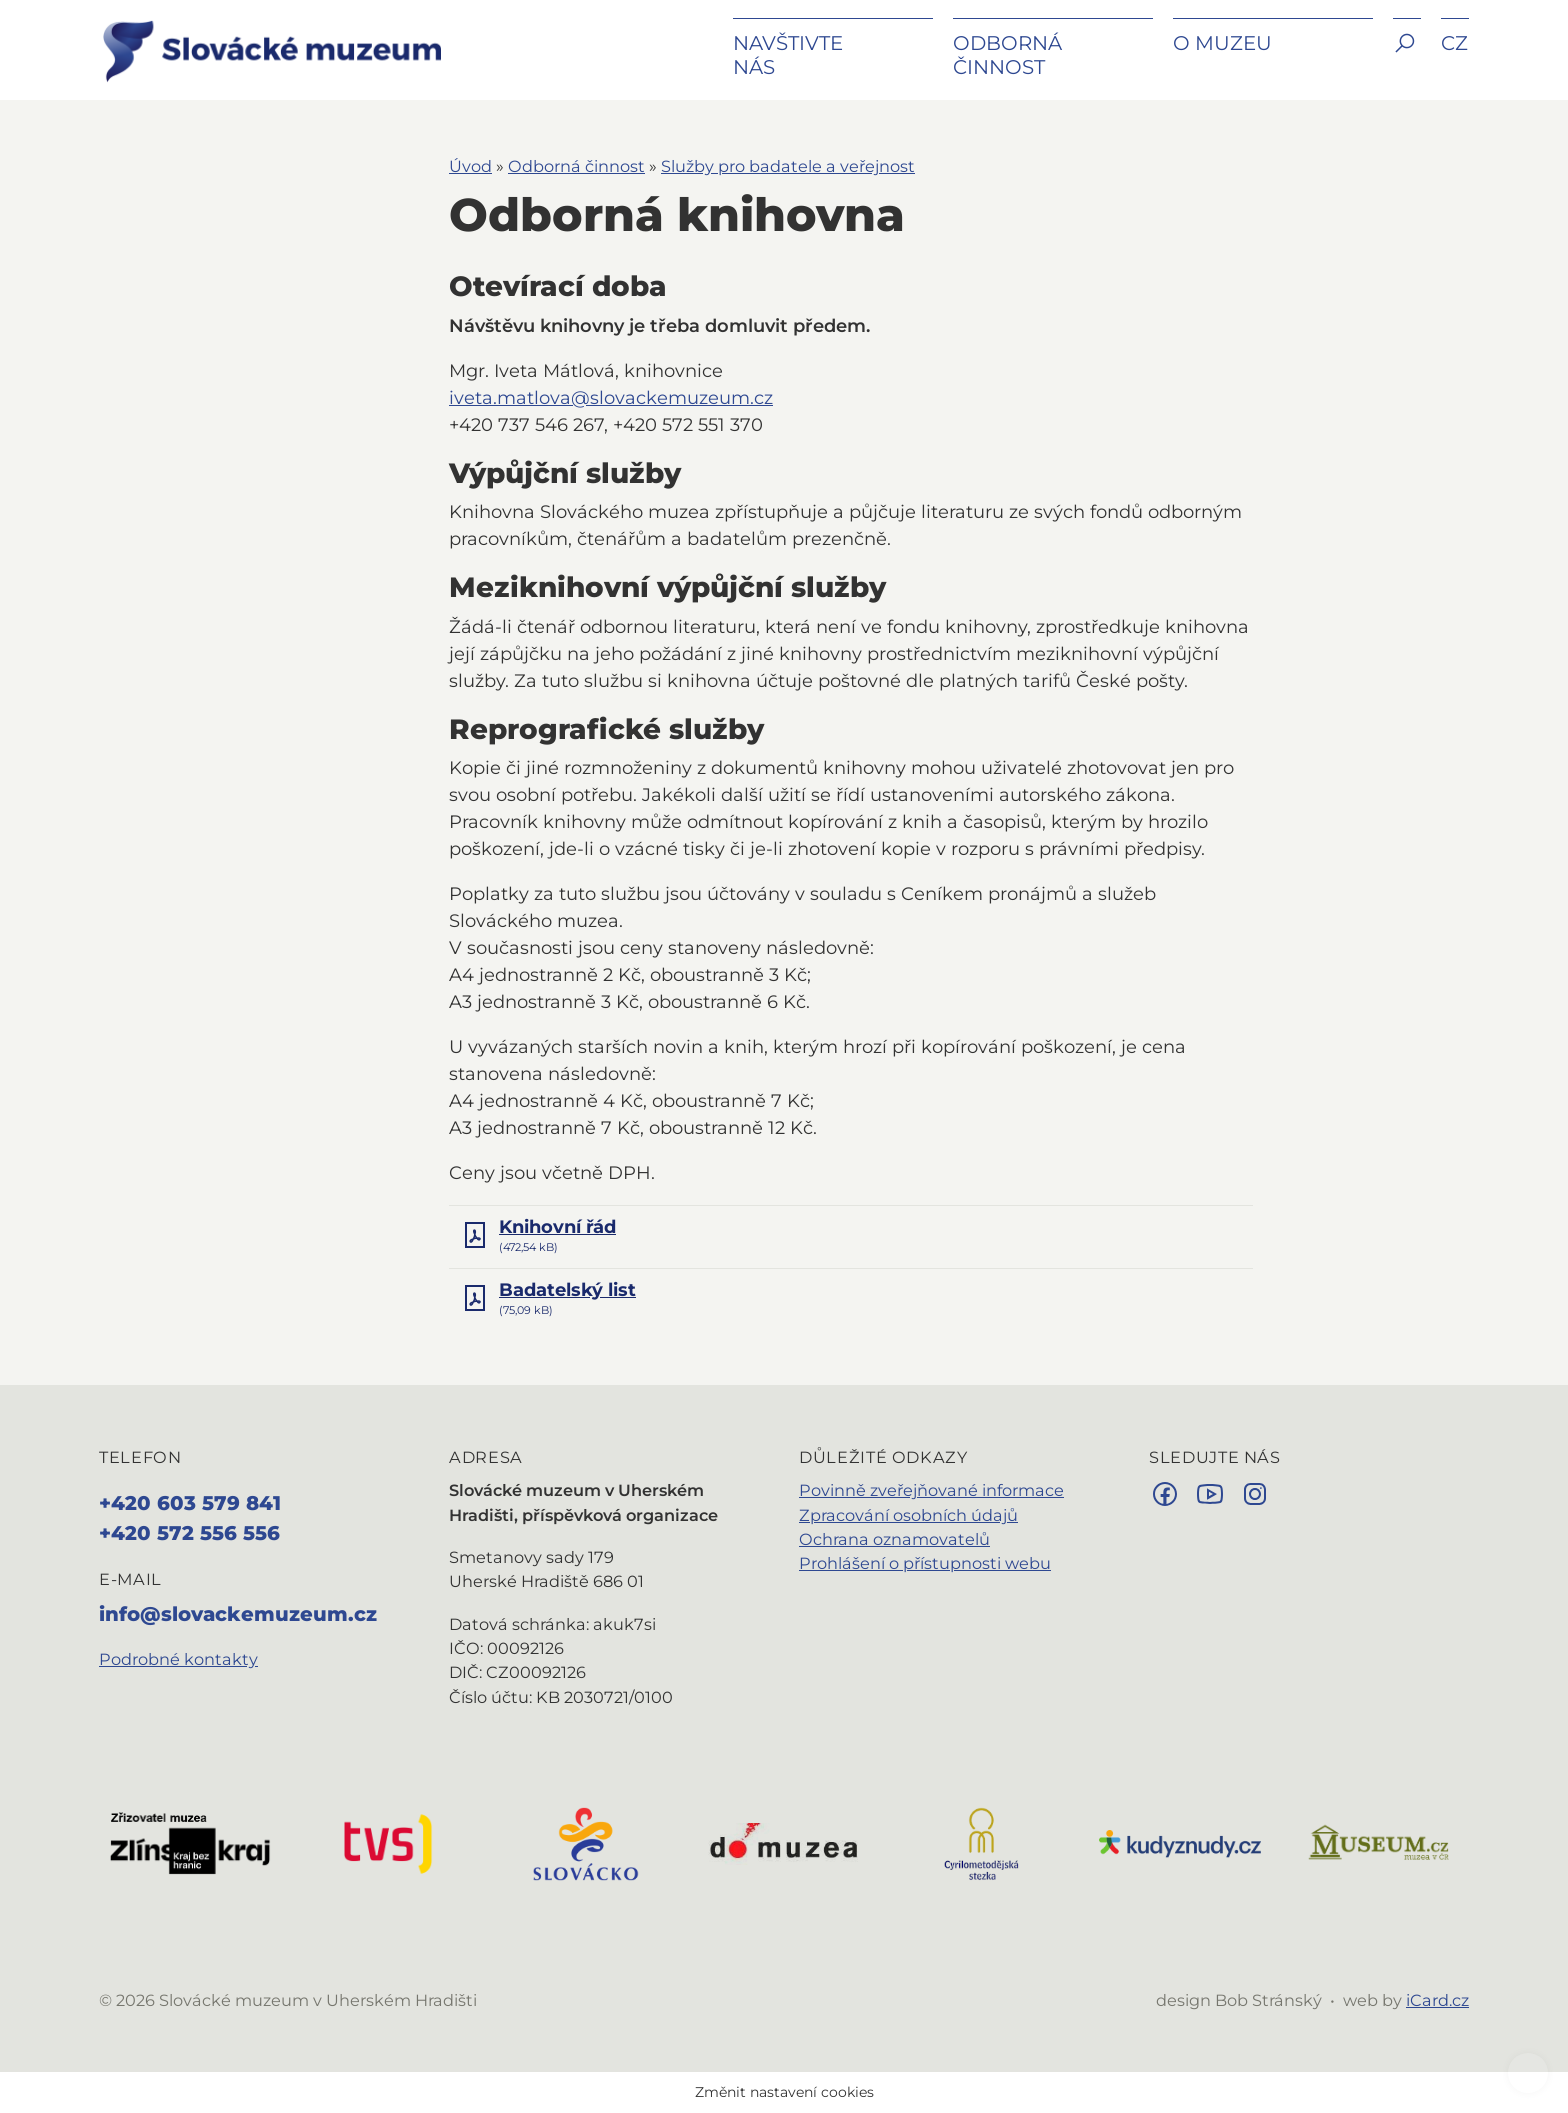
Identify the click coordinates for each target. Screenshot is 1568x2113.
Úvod (470, 166)
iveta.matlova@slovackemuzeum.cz (611, 398)
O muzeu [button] (1222, 43)
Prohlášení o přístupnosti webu (925, 1563)
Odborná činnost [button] (1007, 55)
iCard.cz (1437, 2000)
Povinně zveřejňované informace (931, 1490)
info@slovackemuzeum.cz (238, 1614)
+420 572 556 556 (189, 1533)
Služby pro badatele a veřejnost (788, 166)
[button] (1407, 57)
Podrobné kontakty (178, 1659)
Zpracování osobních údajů (908, 1515)
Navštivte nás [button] (788, 55)
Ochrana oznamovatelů (894, 1539)
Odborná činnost (576, 166)
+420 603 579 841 (190, 1503)
